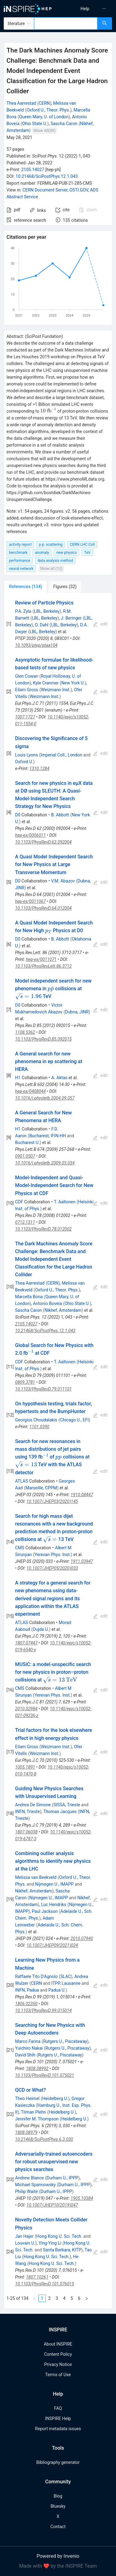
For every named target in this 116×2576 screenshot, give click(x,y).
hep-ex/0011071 (41, 959)
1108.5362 (25, 1032)
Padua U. (57, 1990)
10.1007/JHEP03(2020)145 (52, 1501)
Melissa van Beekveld (36, 1877)
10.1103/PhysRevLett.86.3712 (43, 966)
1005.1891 (25, 1767)
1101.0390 (39, 1426)
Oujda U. (41, 1629)
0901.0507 (25, 1156)
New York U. (72, 682)
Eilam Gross (26, 689)
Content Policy (58, 2354)
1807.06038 (26, 1831)
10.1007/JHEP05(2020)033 (52, 1568)
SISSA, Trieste (67, 1804)
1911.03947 (82, 1561)
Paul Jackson (45, 1911)
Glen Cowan (26, 676)
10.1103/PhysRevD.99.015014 (43, 2010)
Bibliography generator (57, 2462)
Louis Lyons (26, 754)
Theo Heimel (27, 2098)
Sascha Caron (64, 123)
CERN (44, 103)
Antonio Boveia (47, 1303)
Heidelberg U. (55, 2098)
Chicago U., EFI (74, 1419)
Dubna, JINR (77, 1011)
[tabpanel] (58, 1451)
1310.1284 (39, 768)
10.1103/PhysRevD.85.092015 (43, 1039)
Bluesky (57, 2506)
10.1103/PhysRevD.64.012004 (43, 908)
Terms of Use (58, 2374)
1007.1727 (25, 716)
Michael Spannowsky (35, 2184)
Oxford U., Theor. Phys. (48, 109)
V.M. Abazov (63, 880)
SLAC (65, 1976)
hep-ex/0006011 (30, 835)
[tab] (25, 586)
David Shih (25, 2054)
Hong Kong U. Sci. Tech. (59, 2236)
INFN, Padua (27, 1990)
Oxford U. (24, 761)
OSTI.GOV (78, 189)
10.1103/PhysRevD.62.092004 (43, 842)
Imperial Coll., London (61, 754)
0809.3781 (25, 1382)
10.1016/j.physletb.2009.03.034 (45, 1162)
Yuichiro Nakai (29, 2048)
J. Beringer (71, 618)
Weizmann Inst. (56, 689)
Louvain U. (25, 2243)
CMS (19, 1547)
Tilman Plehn (33, 2112)
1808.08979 (26, 2132)
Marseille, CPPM (41, 1487)
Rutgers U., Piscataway (65, 2041)
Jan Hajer (24, 2236)
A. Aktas (59, 1077)
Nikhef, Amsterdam (63, 1310)
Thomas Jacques (60, 1811)
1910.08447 (82, 1494)
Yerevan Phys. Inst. (52, 1554)
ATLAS (21, 1481)
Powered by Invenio (58, 2556)
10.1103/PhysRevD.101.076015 (44, 2283)
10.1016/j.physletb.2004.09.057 (45, 1098)
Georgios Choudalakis (36, 1419)
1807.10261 (37, 2277)
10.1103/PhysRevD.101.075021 (44, 2075)
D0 (17, 814)
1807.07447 (26, 1642)
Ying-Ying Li (50, 2243)
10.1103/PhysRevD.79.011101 (43, 1389)
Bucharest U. (27, 1142)
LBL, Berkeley (47, 611)
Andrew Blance (29, 2177)
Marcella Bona (29, 1296)
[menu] (88, 8)
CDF (19, 1201)
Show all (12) (51, 568)
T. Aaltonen (64, 1201)
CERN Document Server (45, 189)
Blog (58, 2496)
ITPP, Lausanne (65, 1983)
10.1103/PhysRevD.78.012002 (43, 1229)
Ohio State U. (34, 123)
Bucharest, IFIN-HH (47, 1135)
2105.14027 (32, 169)
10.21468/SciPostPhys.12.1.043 (47, 176)
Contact (58, 2526)
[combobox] (65, 23)
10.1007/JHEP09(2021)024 (52, 1945)
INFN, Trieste (27, 1811)
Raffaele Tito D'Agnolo (36, 1976)
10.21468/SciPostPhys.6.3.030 (44, 2139)
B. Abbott (60, 814)
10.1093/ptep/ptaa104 (36, 645)
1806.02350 (26, 2003)
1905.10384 (82, 2198)
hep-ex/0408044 (30, 1091)
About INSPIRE (58, 2344)
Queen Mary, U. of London (44, 116)
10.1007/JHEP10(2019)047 (52, 2205)
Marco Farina (28, 2041)
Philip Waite (26, 2191)
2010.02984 (26, 1708)
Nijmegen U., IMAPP (54, 1884)
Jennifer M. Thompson (37, 2118)
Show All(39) (44, 130)
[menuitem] (84, 8)
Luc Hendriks (53, 1904)
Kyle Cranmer (46, 682)
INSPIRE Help (58, 2418)
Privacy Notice (58, 2364)
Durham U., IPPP (62, 2177)
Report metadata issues (58, 2428)
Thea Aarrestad (21, 103)
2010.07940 (82, 1938)
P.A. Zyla (23, 611)
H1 (18, 1077)
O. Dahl (42, 624)
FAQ (58, 2408)
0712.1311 (25, 1222)
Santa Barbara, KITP (62, 2249)
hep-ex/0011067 (30, 901)
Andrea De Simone (33, 1804)
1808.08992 (37, 2068)
